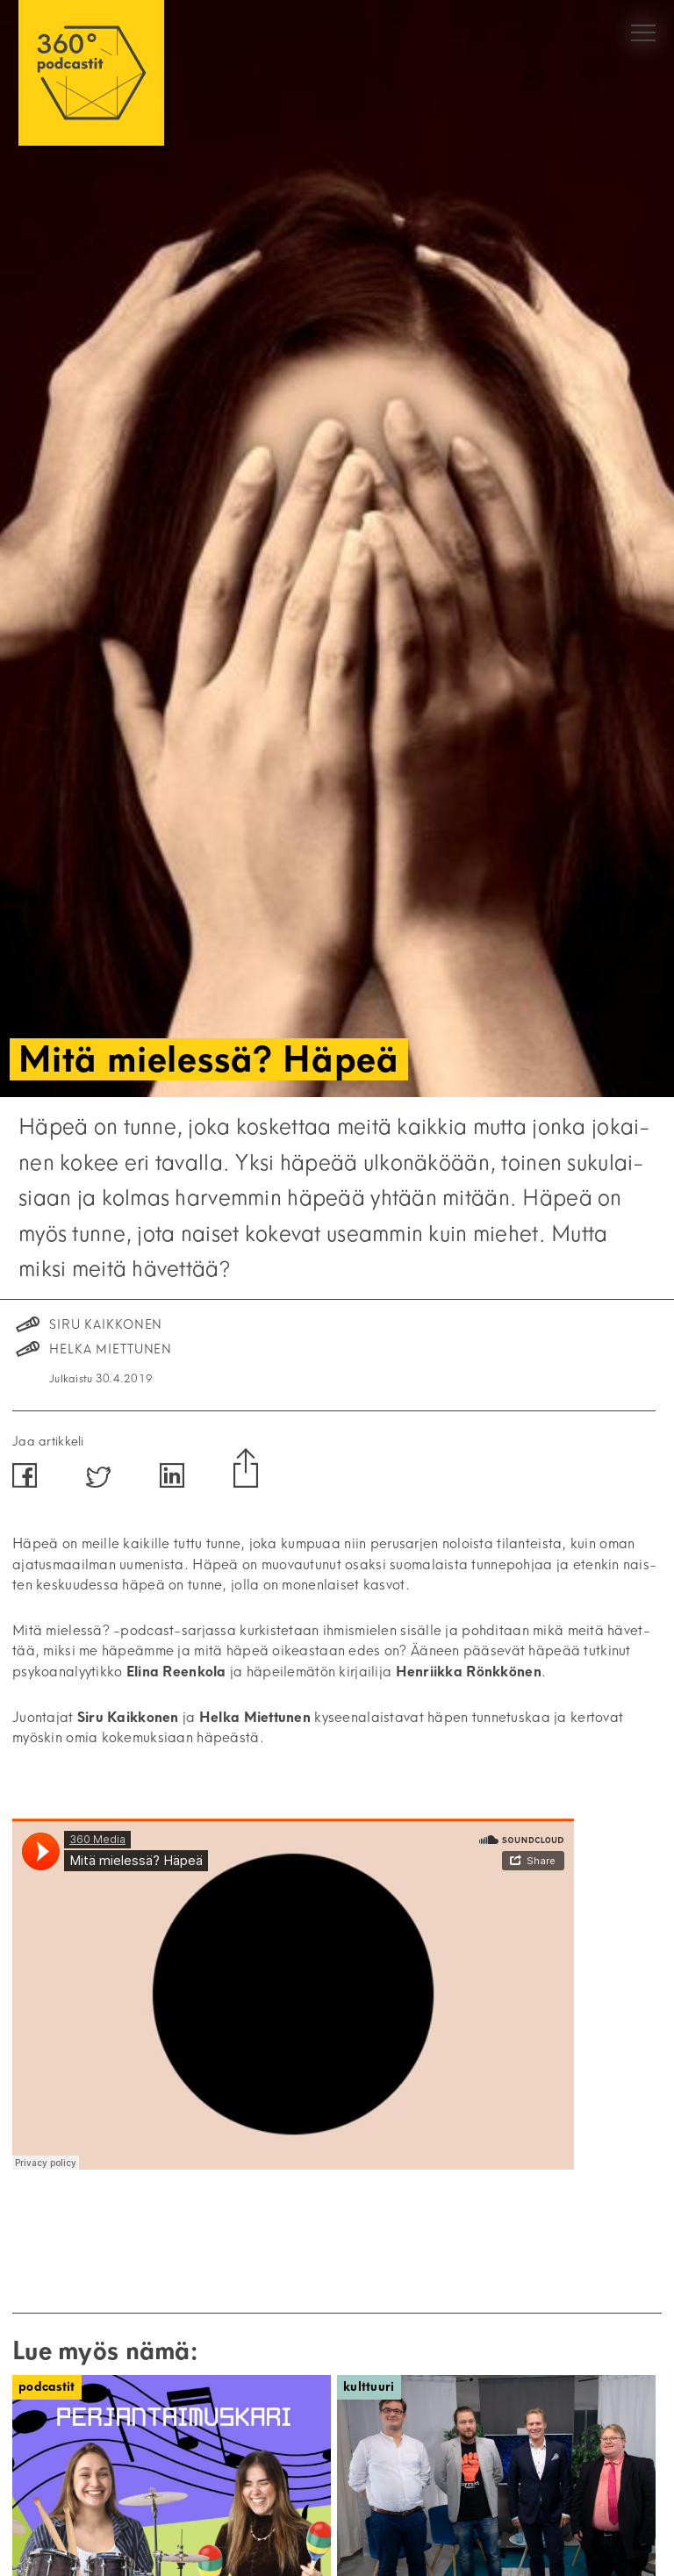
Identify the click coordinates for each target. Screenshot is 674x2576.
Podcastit (46, 2386)
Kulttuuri (369, 2386)
